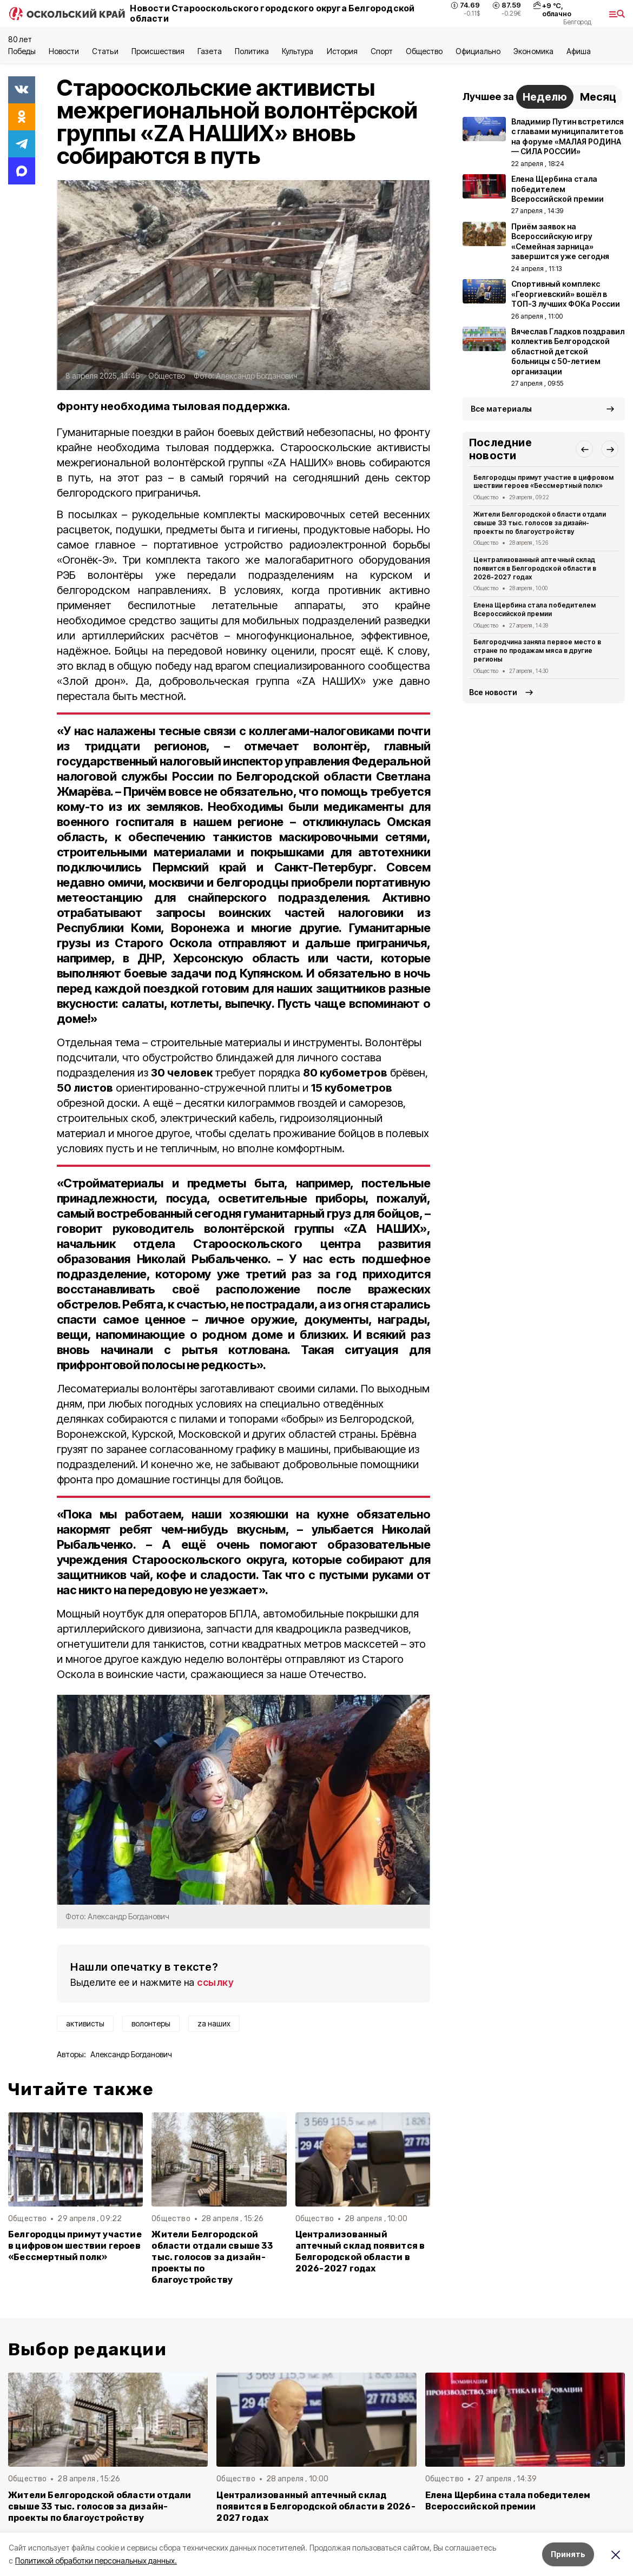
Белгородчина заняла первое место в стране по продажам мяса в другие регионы (537, 650)
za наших (213, 2023)
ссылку (215, 1982)
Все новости (493, 692)
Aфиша (578, 51)
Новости (64, 51)
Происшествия (157, 51)
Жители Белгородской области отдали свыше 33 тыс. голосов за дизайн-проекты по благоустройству (211, 2257)
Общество (424, 51)
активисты (85, 2023)
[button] (584, 449)
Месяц (598, 96)
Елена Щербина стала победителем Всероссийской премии (534, 609)
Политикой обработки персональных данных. (96, 2560)
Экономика (533, 51)
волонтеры (150, 2023)
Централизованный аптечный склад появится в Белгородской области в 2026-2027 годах (360, 2251)
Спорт (382, 51)
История (342, 51)
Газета (209, 51)
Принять (568, 2554)
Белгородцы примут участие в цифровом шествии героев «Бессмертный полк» (75, 2245)
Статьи (105, 51)
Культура (297, 51)
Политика (252, 51)
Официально (478, 51)
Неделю (545, 96)
